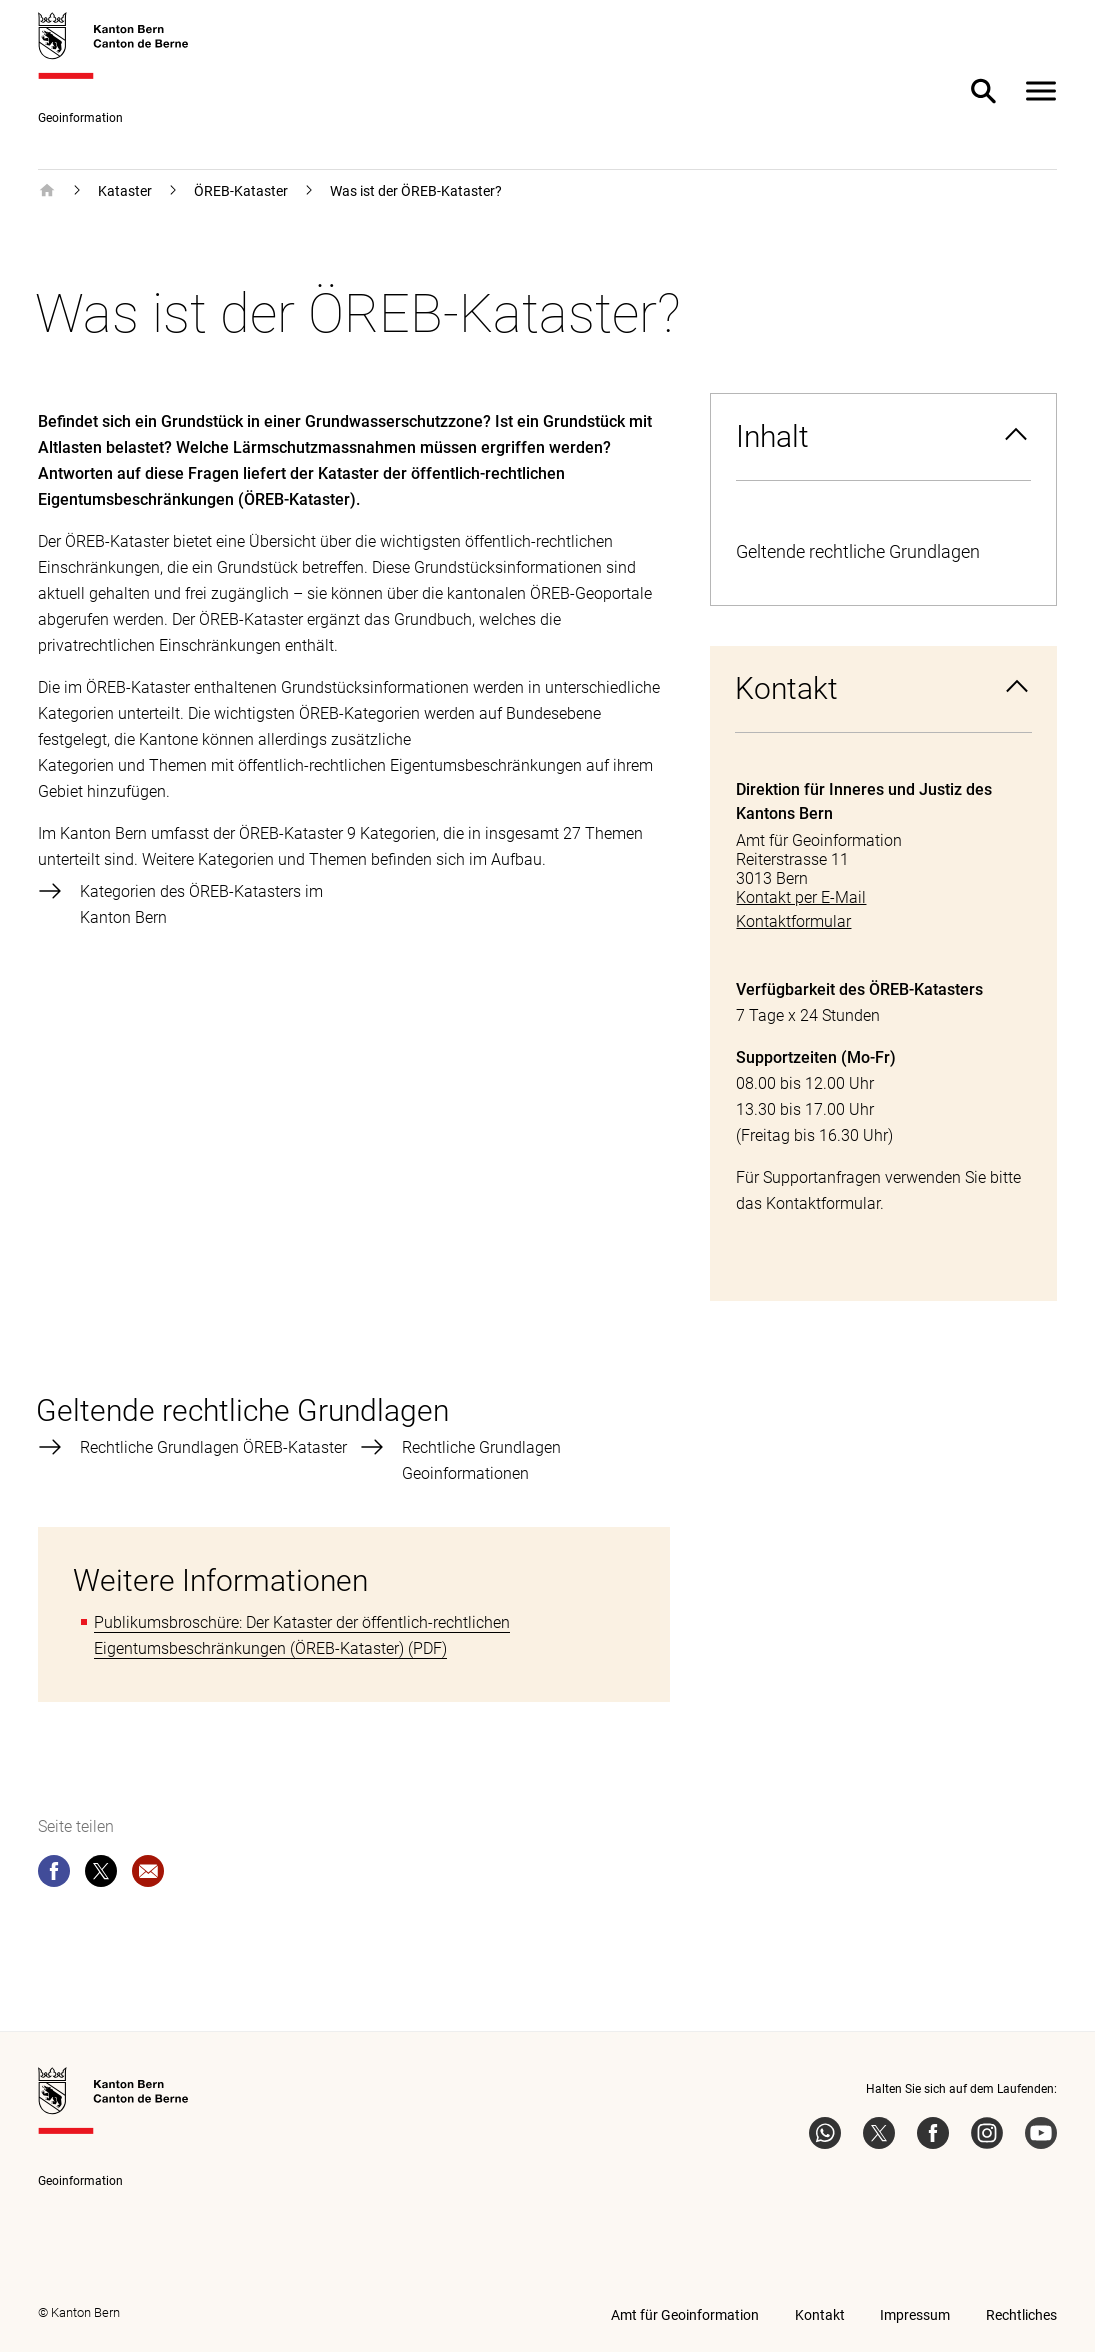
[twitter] (101, 1875)
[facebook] (54, 1875)
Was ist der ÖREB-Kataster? (416, 191)
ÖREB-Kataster (241, 191)
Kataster (125, 191)
